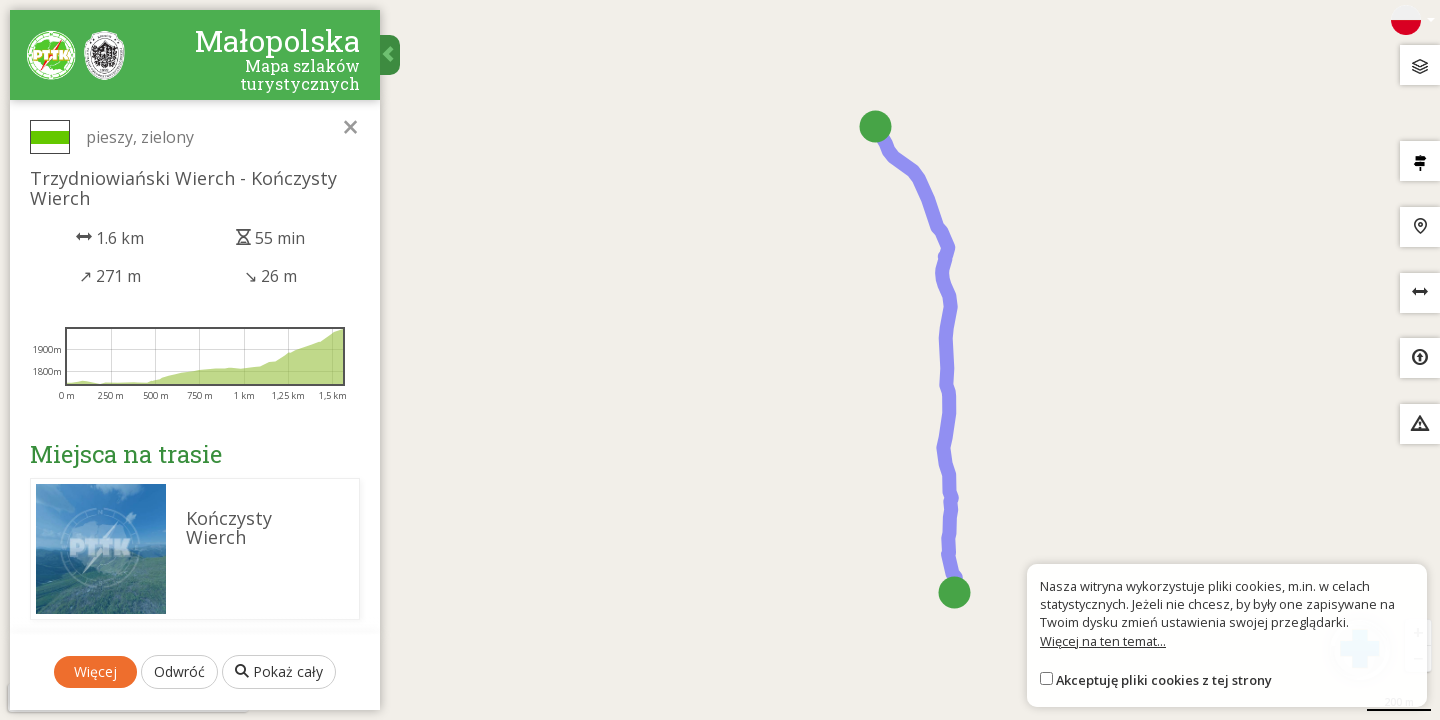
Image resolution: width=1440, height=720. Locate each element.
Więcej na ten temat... (1103, 641)
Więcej (95, 671)
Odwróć (179, 671)
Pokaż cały (279, 671)
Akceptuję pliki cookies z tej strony (1164, 680)
